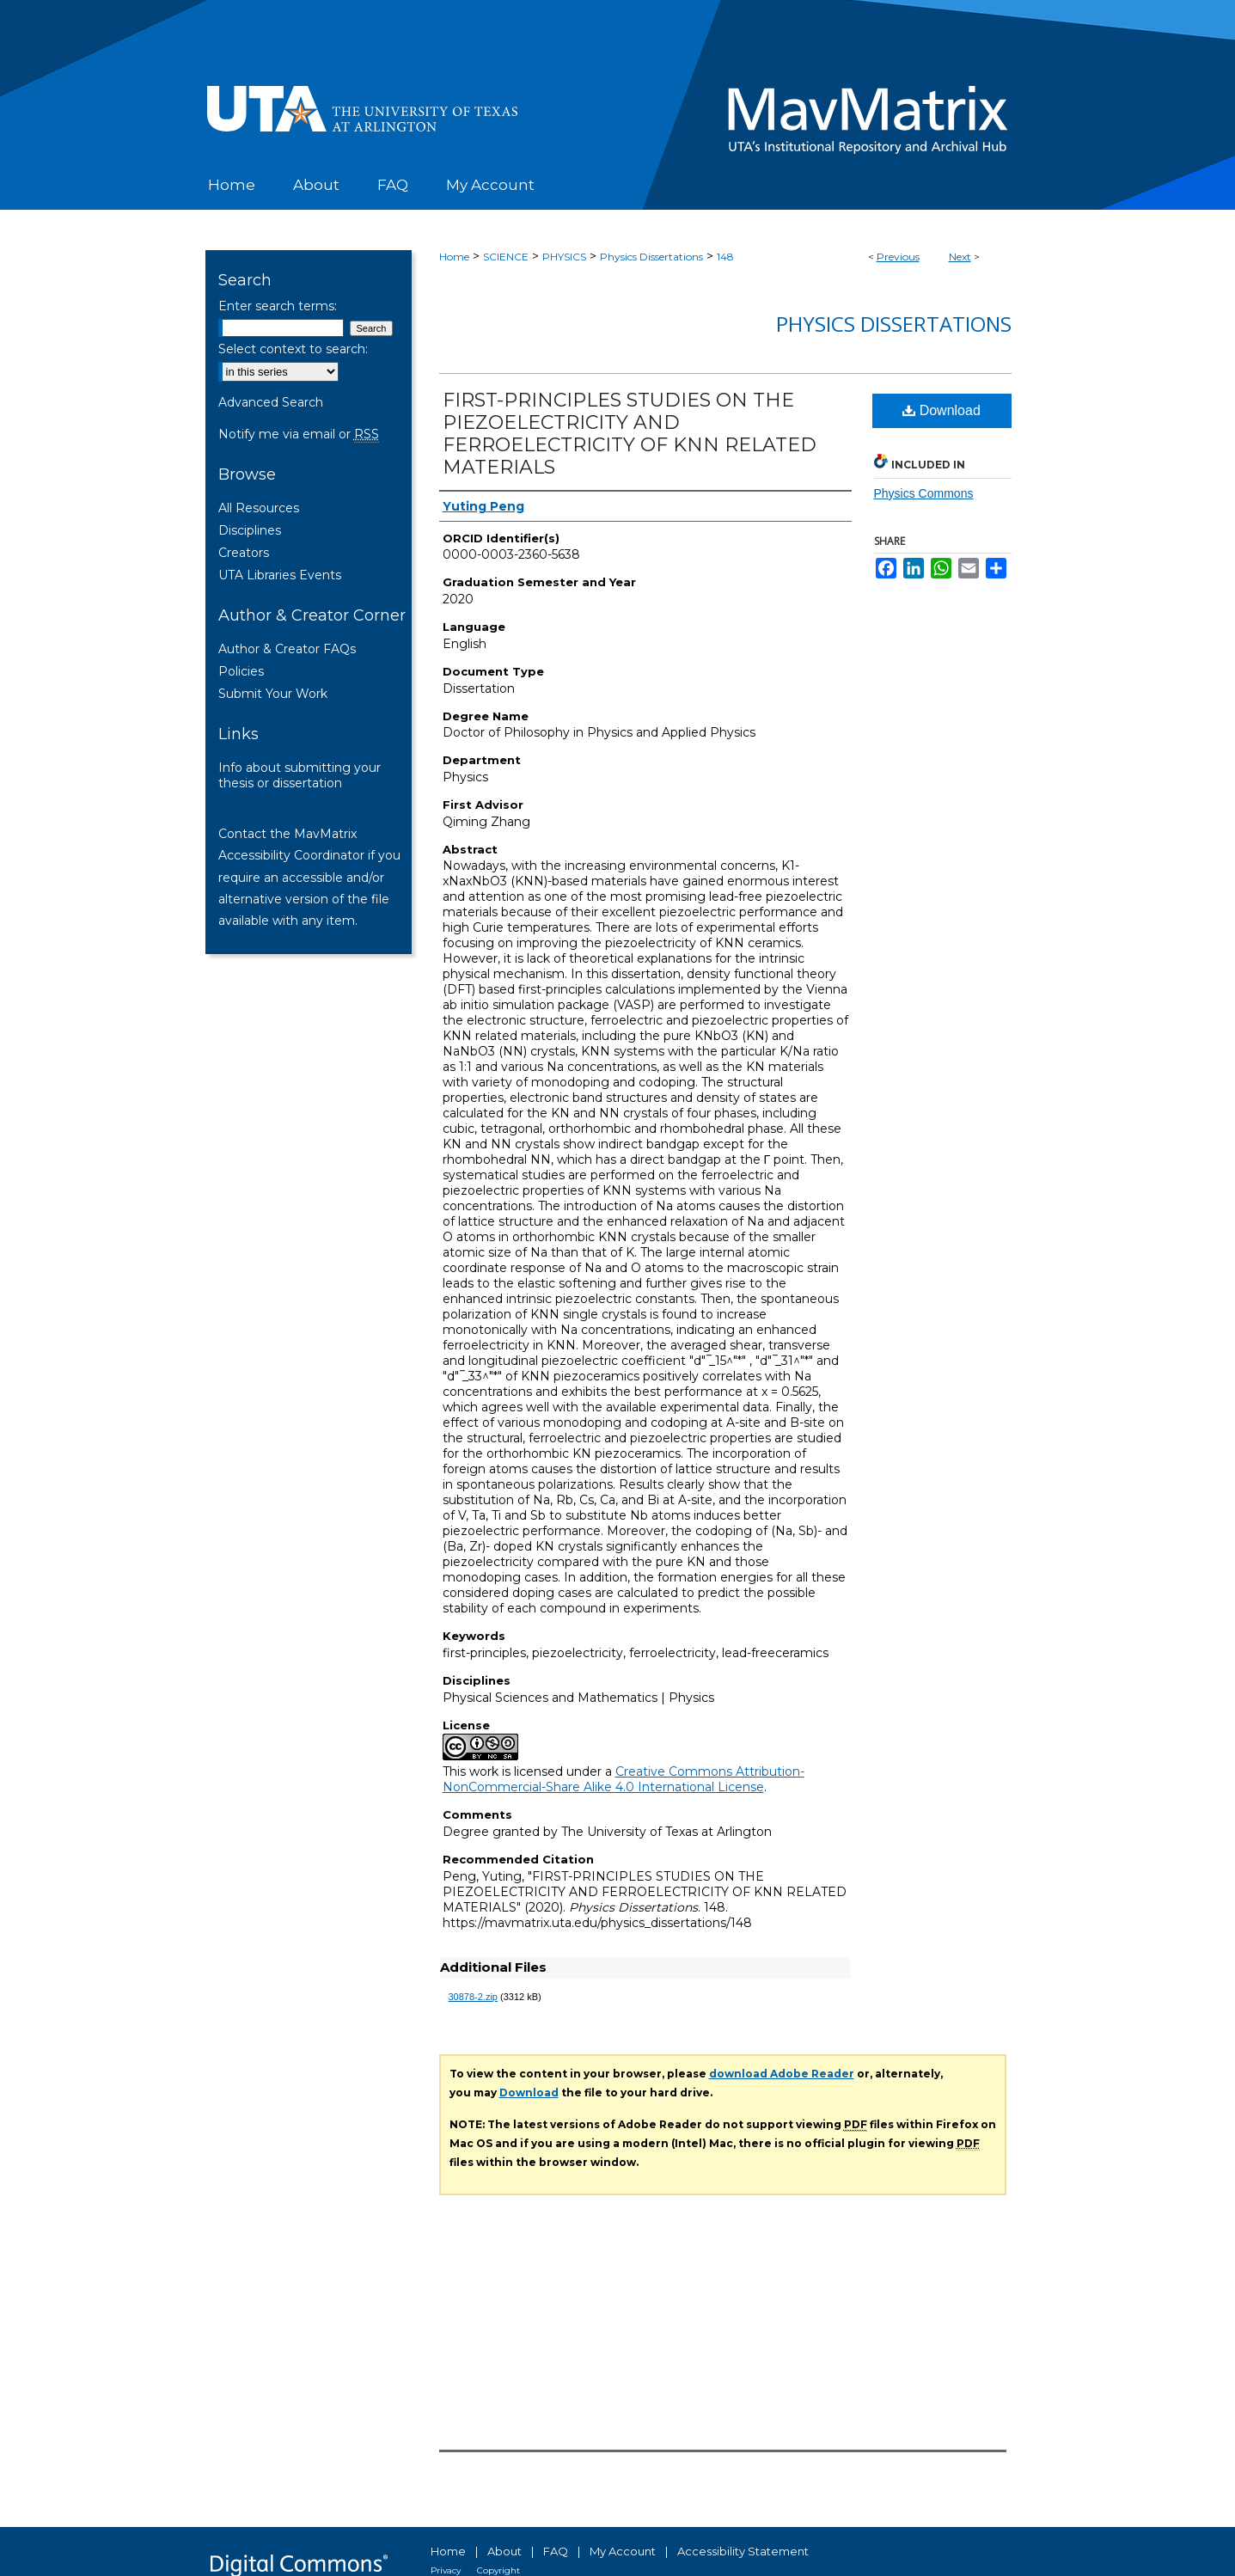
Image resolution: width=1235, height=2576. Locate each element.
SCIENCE (506, 256)
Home (454, 256)
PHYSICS (564, 256)
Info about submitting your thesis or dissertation (299, 775)
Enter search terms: (277, 306)
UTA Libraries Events (279, 575)
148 (725, 256)
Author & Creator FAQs (287, 649)
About (504, 2551)
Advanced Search (270, 402)
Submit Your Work (272, 693)
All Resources (258, 508)
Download (941, 410)
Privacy (446, 2570)
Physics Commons (924, 493)
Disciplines (249, 530)
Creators (243, 552)
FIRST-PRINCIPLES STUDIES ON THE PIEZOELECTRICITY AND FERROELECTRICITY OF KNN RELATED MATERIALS (629, 434)
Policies (241, 671)
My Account (623, 2551)
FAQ (555, 2551)
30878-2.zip (473, 1997)
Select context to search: (293, 349)
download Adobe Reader (781, 2073)
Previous (898, 256)
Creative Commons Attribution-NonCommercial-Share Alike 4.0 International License (623, 1779)
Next (960, 256)
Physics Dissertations (651, 256)
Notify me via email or (298, 434)
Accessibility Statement (743, 2551)
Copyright (498, 2570)
